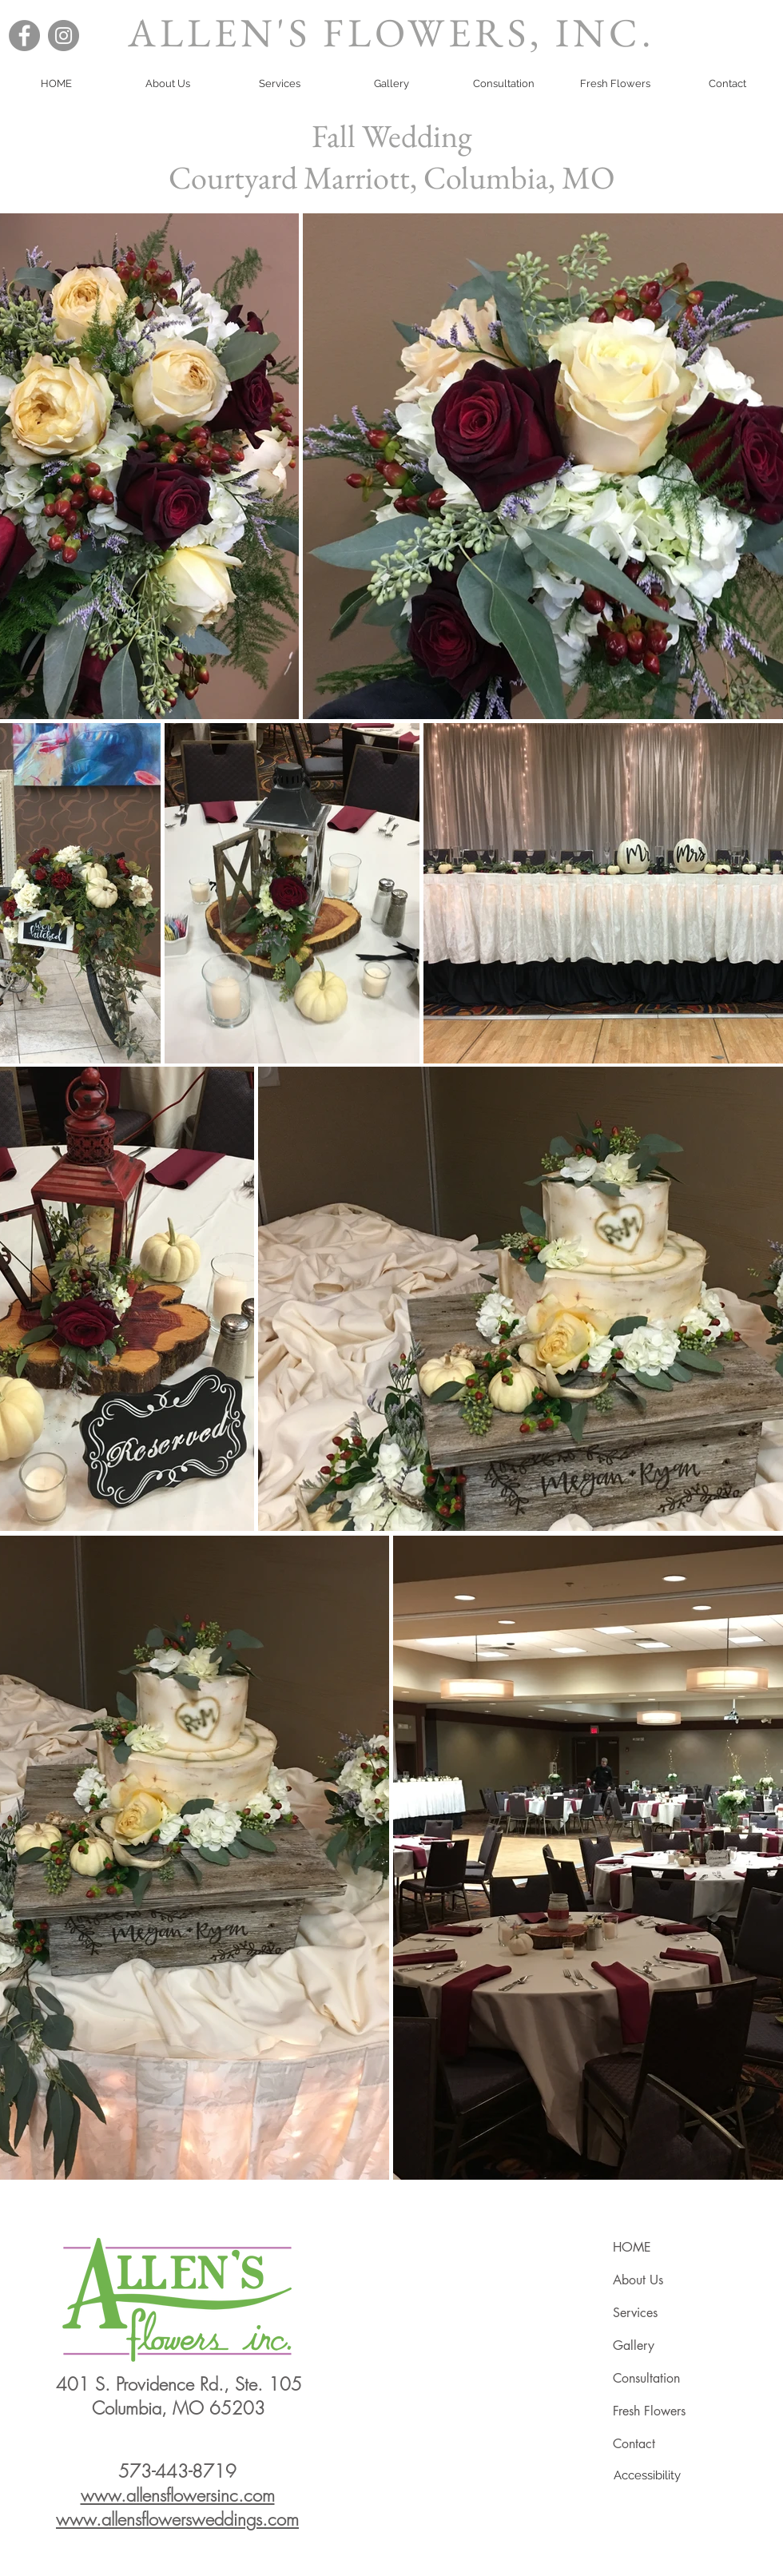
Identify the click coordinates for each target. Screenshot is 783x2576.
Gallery (633, 2345)
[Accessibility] (647, 2475)
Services (635, 2312)
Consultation (646, 2378)
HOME (632, 2247)
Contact (634, 2443)
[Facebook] (24, 35)
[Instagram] (63, 35)
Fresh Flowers (649, 2411)
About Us (638, 2280)
